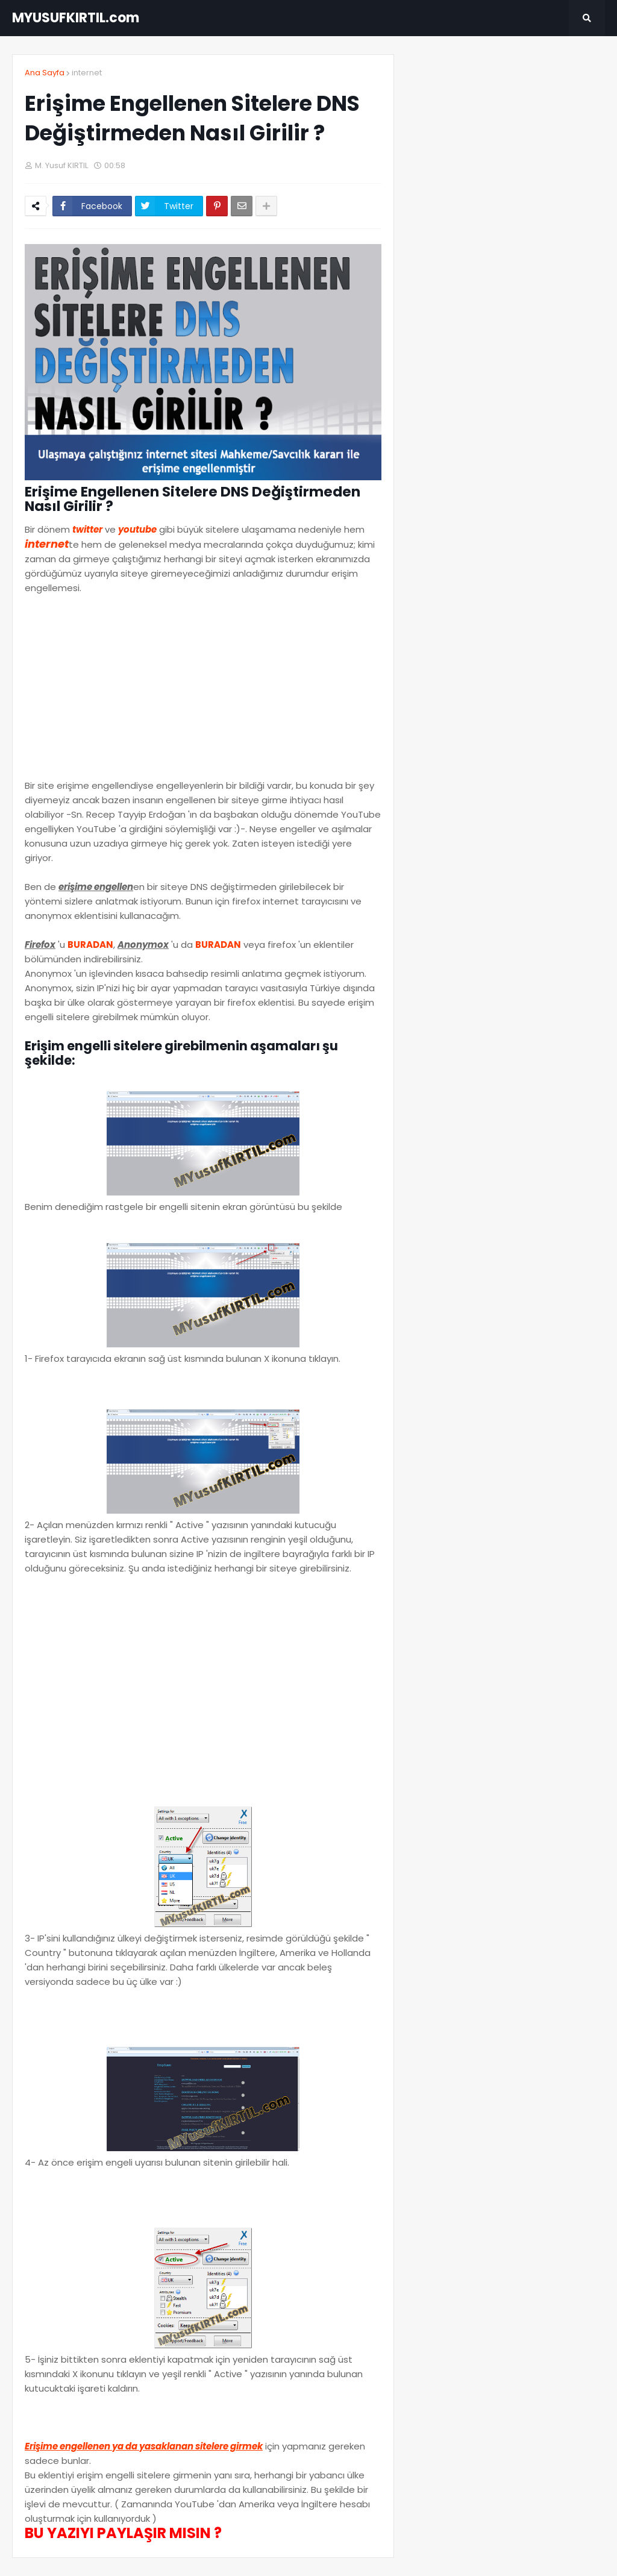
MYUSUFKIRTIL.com (75, 17)
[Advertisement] (203, 694)
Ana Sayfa (44, 72)
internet (87, 72)
